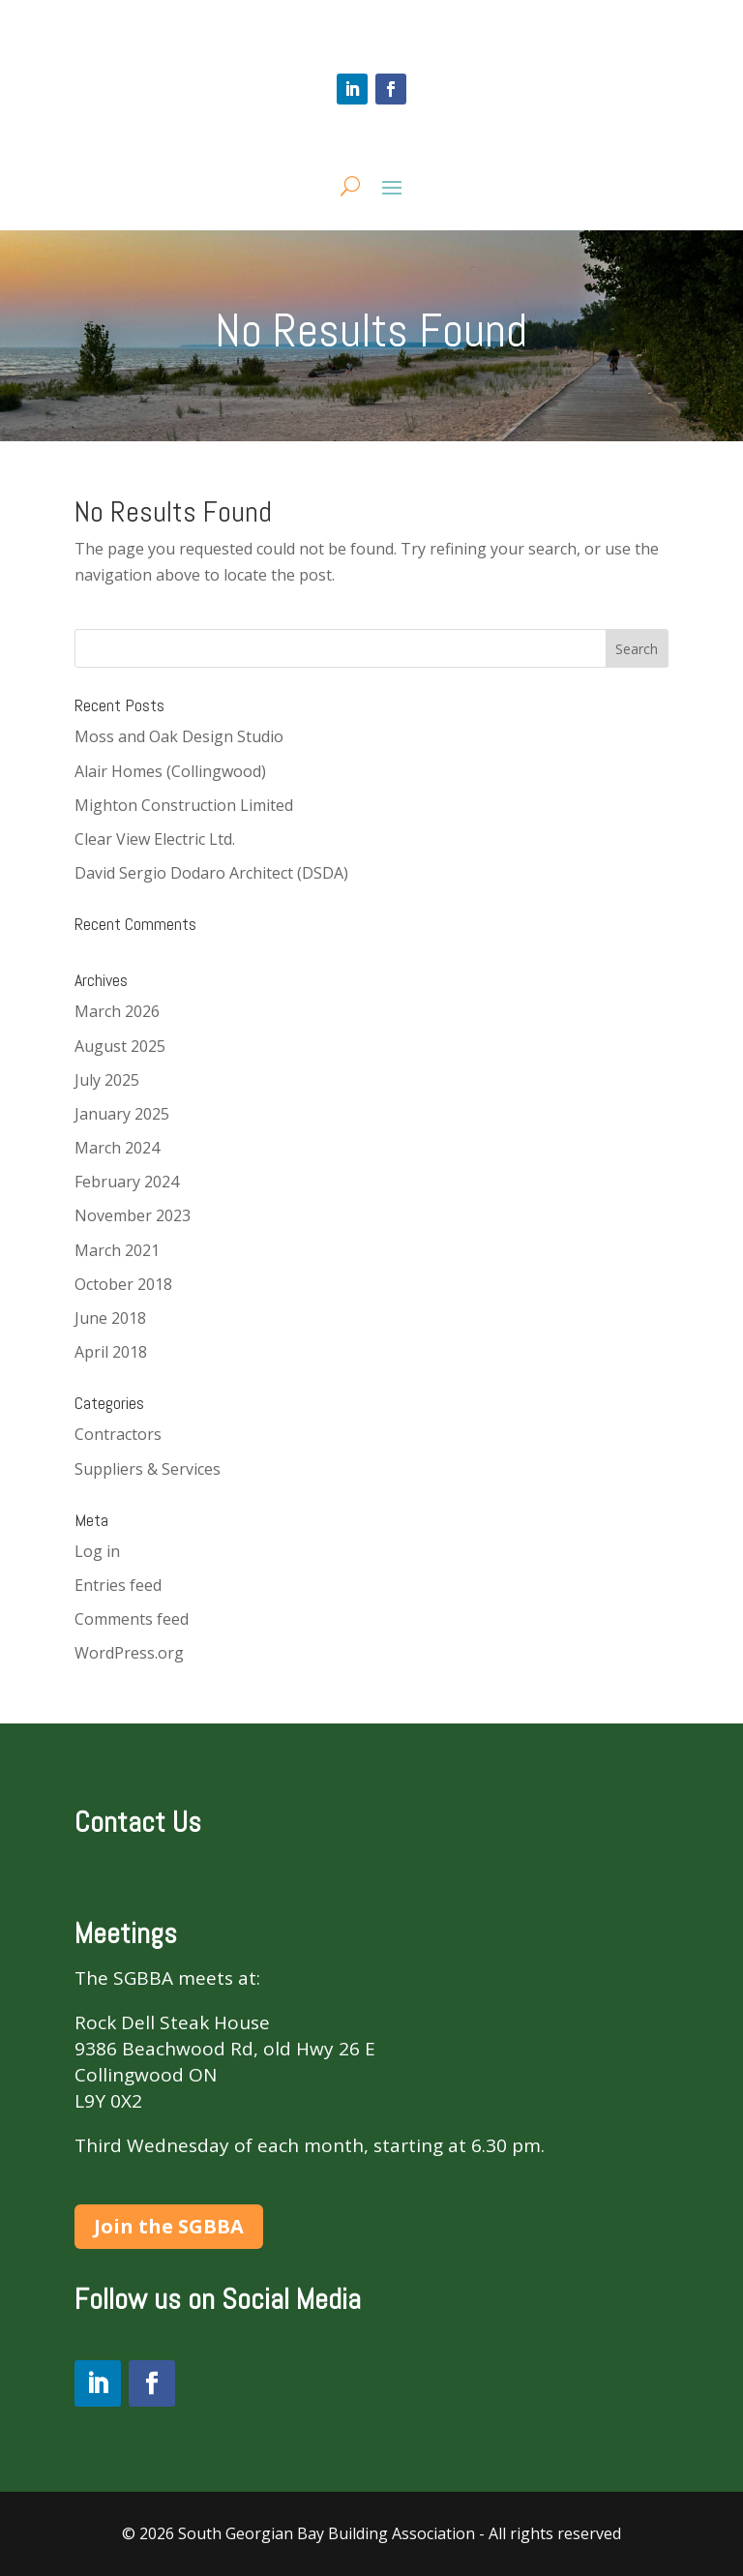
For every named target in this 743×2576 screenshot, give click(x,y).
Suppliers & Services (147, 1469)
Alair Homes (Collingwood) (170, 771)
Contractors (118, 1434)
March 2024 (117, 1147)
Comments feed (131, 1619)
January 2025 (121, 1113)
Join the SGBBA (169, 2226)
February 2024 (126, 1181)
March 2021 (117, 1250)
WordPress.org (129, 1652)
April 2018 (110, 1352)
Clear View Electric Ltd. (154, 839)
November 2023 (132, 1215)
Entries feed (118, 1585)
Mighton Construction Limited (183, 805)
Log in (97, 1551)
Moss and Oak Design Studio (178, 736)
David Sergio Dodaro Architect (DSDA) (211, 873)
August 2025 (119, 1046)
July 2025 (106, 1080)
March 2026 (117, 1011)
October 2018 (123, 1284)
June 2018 (110, 1318)
